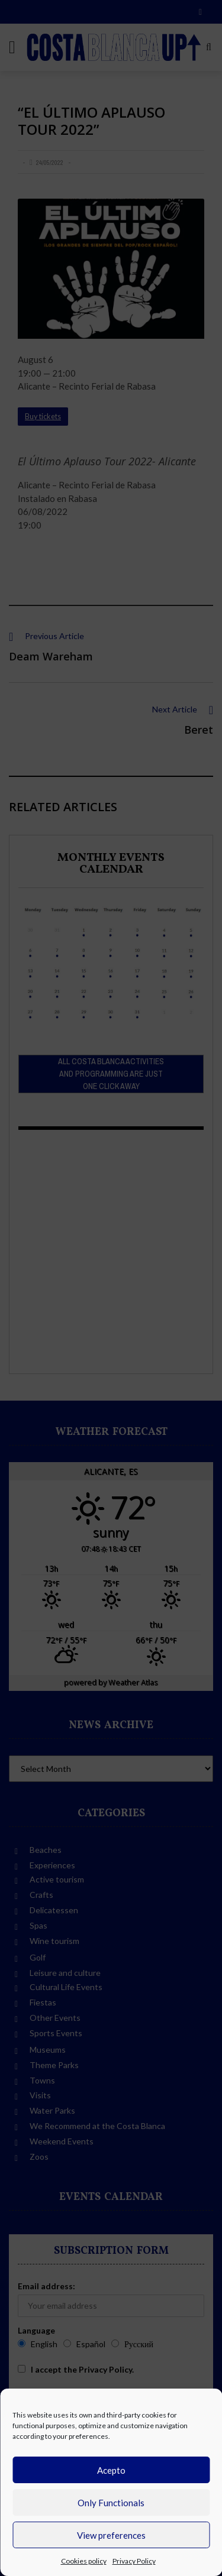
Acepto (111, 2470)
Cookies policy (84, 2560)
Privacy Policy (134, 2560)
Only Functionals (111, 2502)
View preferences (111, 2535)
